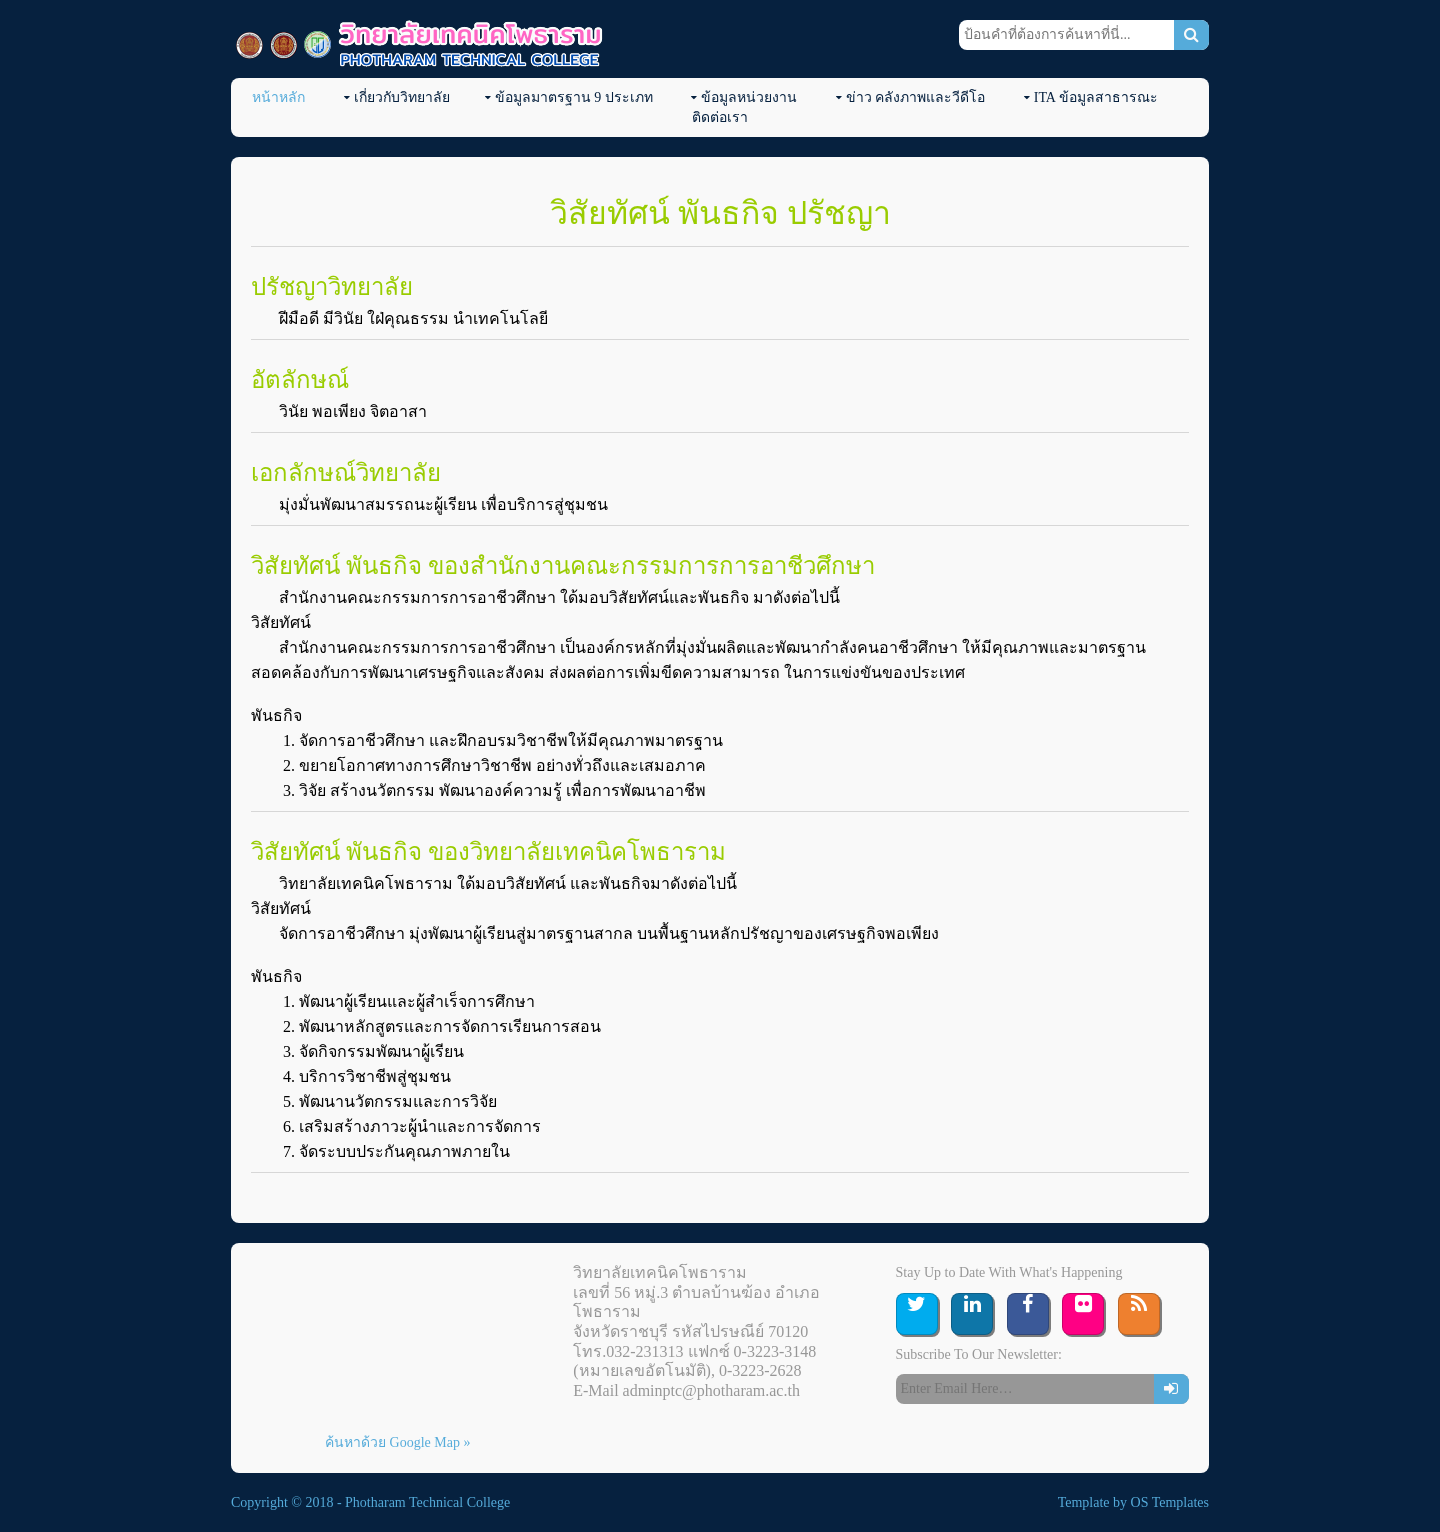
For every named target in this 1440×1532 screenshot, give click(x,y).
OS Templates (1170, 1502)
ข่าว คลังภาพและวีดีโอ (916, 97)
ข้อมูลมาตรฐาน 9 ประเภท (574, 97)
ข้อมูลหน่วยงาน (749, 97)
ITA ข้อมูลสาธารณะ (1096, 97)
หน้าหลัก (278, 97)
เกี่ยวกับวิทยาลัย (402, 97)
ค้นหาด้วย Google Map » (397, 1442)
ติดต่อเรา (720, 117)
